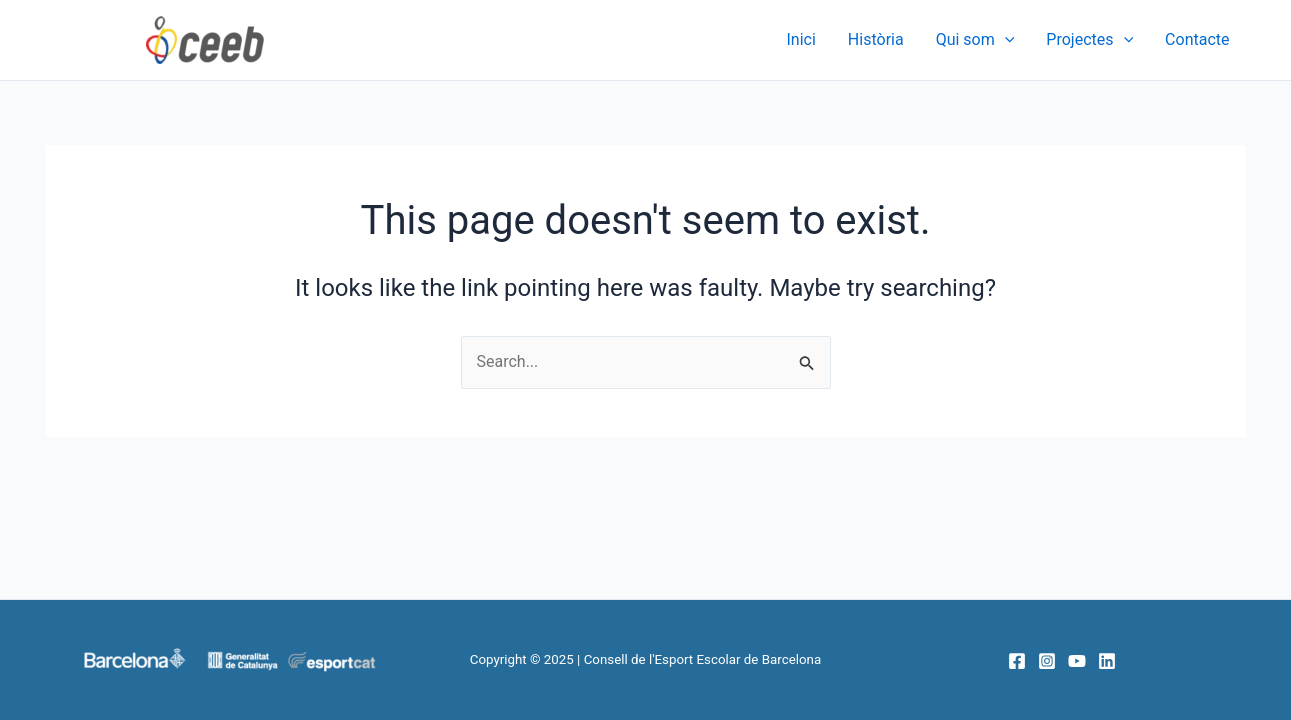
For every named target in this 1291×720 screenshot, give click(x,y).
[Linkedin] (1107, 661)
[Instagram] (1047, 661)
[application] (1005, 40)
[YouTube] (1077, 661)
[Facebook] (1017, 661)
